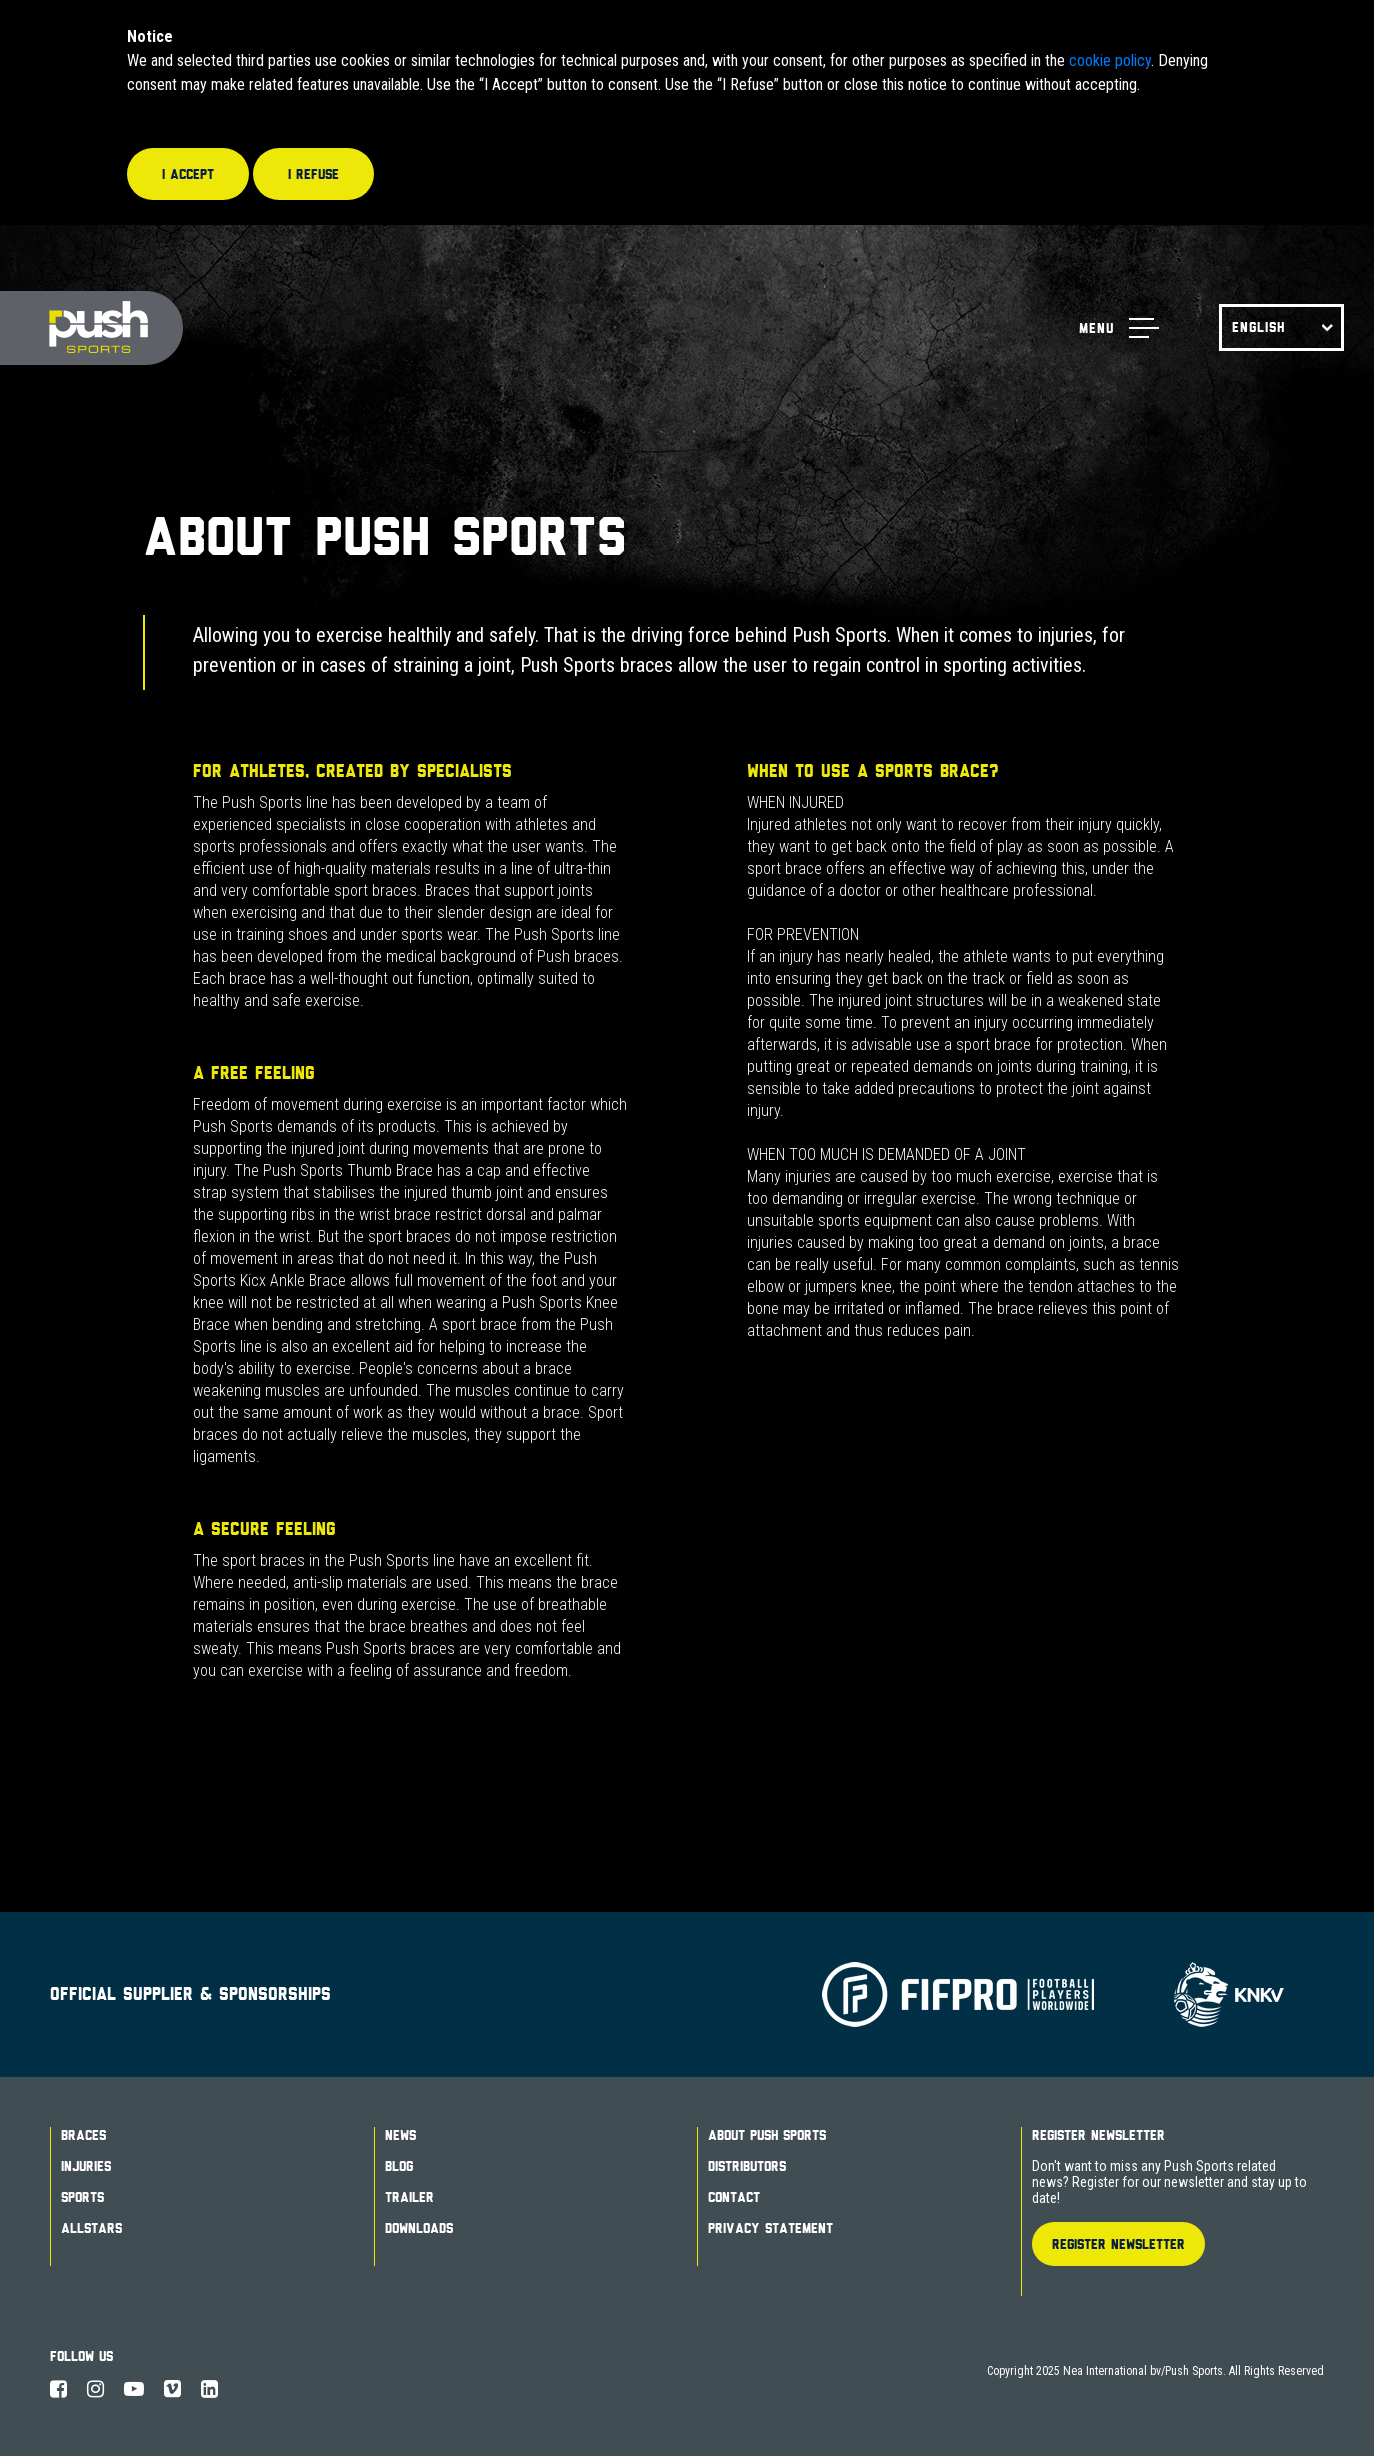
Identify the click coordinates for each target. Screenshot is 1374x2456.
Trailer (409, 2197)
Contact (734, 2197)
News (400, 2135)
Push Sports (91, 328)
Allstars (91, 2228)
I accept (188, 174)
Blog (399, 2166)
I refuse (313, 174)
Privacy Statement (770, 2228)
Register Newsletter (1098, 2135)
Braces (83, 2135)
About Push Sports (767, 2135)
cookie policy (1110, 60)
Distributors (747, 2166)
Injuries (86, 2166)
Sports (82, 2197)
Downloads (419, 2228)
